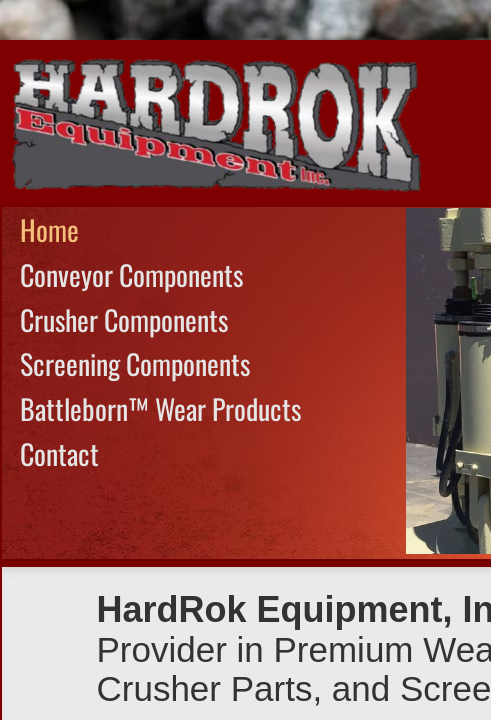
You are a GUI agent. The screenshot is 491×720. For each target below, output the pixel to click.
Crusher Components (124, 319)
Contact (59, 453)
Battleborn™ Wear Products (160, 408)
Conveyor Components (131, 274)
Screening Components (135, 363)
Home (49, 229)
